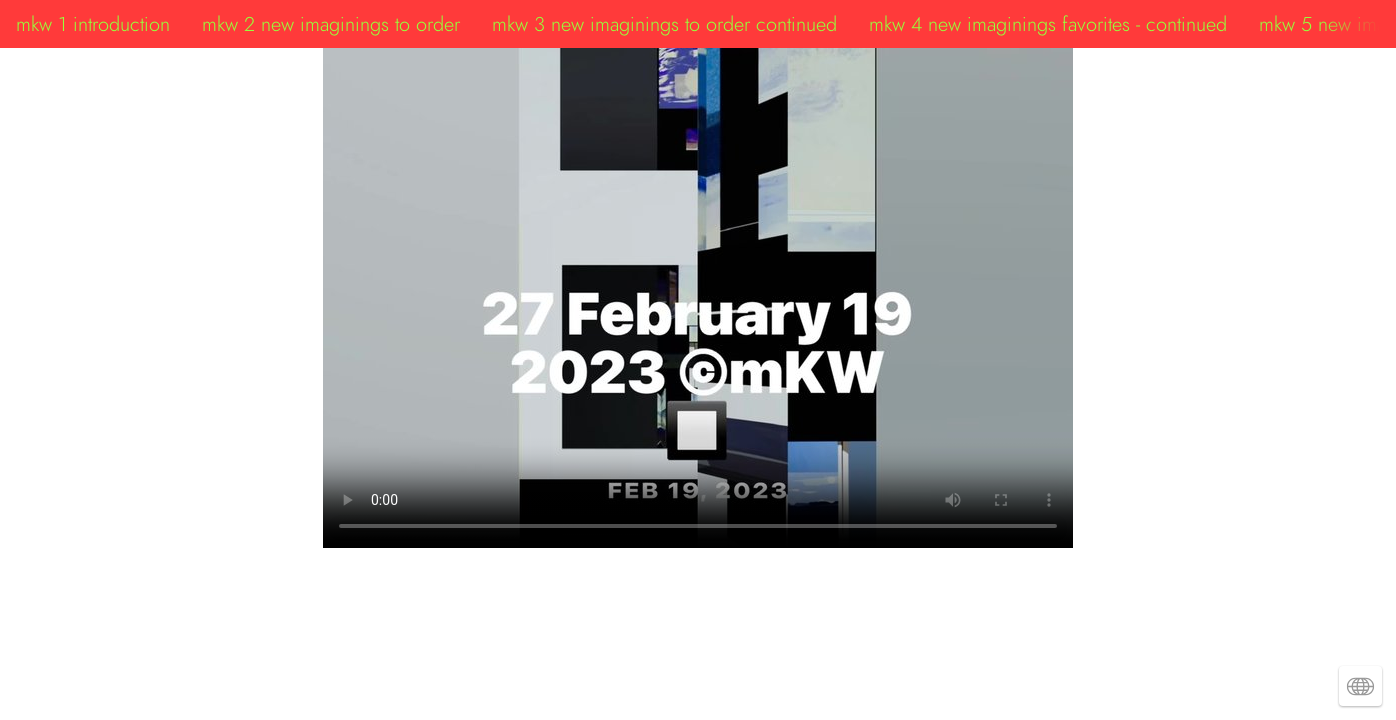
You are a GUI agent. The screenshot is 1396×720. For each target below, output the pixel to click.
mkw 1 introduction (93, 24)
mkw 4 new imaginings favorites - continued (1048, 24)
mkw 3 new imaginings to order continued (664, 24)
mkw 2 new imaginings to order (331, 24)
